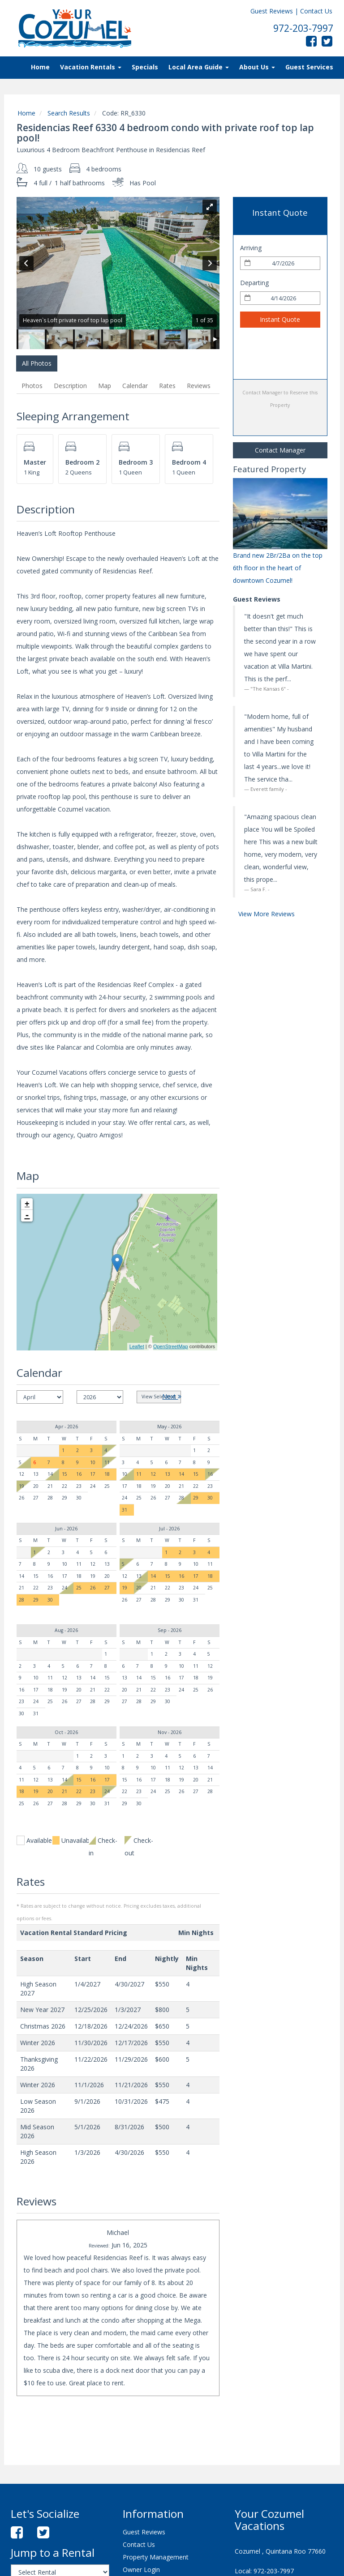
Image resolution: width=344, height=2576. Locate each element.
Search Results (68, 113)
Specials (145, 67)
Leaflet (136, 1346)
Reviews (199, 385)
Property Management (156, 2557)
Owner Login (141, 2569)
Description (70, 385)
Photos (32, 385)
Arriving (251, 248)
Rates (167, 385)
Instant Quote (280, 319)
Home (40, 67)
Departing (254, 282)
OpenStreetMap (170, 1346)
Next (171, 1396)
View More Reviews (266, 914)
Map (104, 385)
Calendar (135, 385)
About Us (257, 67)
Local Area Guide (198, 67)
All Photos (37, 363)
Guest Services (309, 67)
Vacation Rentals (90, 67)
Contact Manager (280, 450)
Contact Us (316, 11)
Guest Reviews (271, 11)
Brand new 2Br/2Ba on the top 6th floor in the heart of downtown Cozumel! (277, 568)
